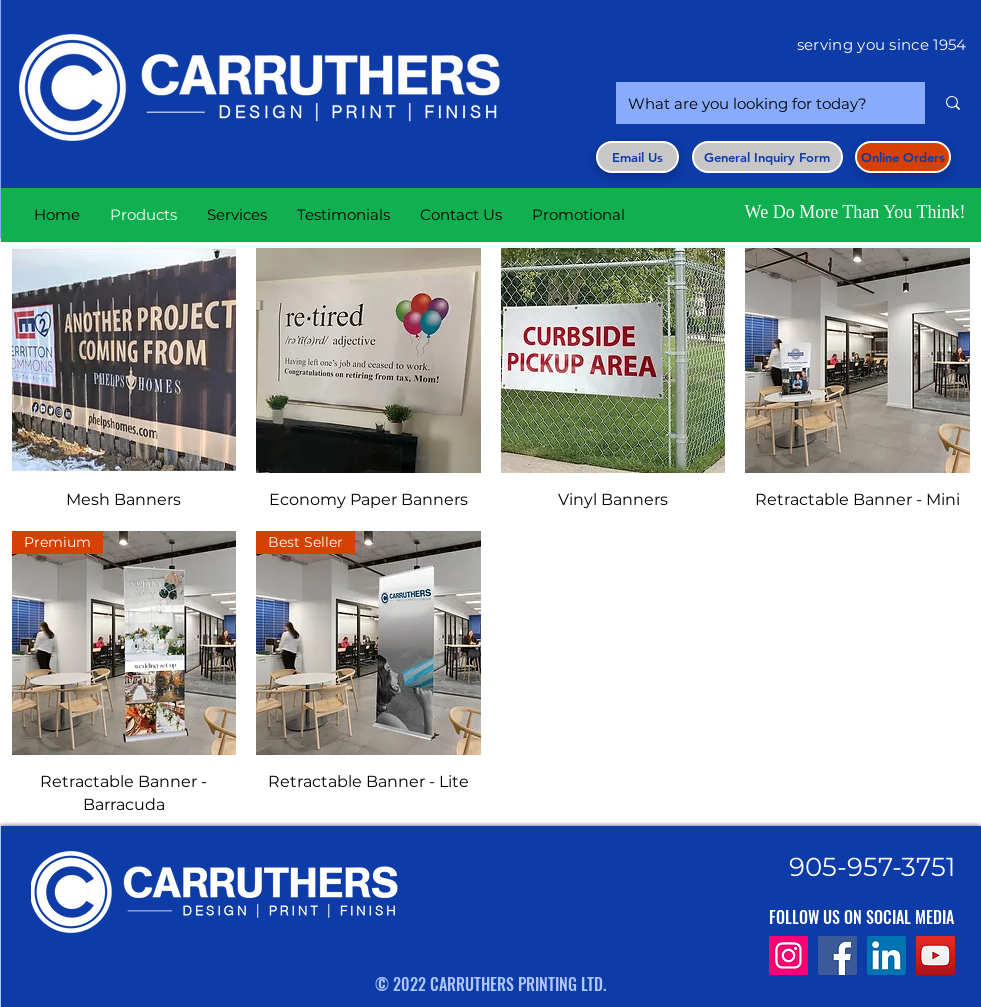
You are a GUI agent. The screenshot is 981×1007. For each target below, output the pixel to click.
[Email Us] (637, 157)
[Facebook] (837, 955)
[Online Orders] (903, 157)
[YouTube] (935, 955)
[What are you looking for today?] (755, 103)
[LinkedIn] (886, 955)
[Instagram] (788, 955)
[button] (767, 157)
